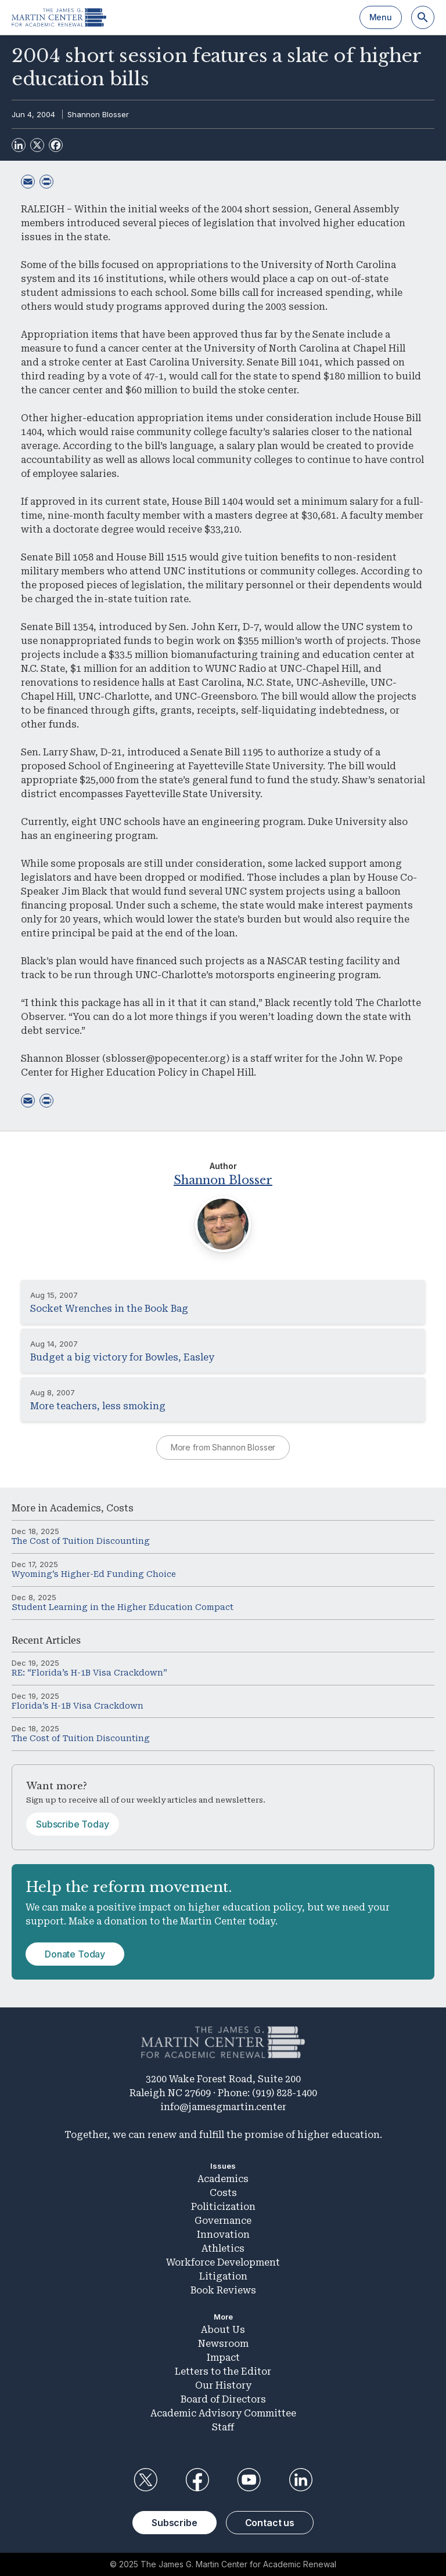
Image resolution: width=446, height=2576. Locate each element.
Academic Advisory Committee (223, 2413)
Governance (223, 2220)
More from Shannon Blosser (223, 1447)
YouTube (249, 2479)
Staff (223, 2427)
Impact (223, 2357)
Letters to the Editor (223, 2371)
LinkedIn (301, 2479)
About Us (223, 2329)
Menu (380, 17)
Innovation (223, 2234)
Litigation (223, 2276)
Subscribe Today (72, 1824)
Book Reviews (223, 2290)
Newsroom (223, 2343)
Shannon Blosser (98, 114)
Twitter (145, 2479)
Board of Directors (223, 2399)
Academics (75, 1508)
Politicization (223, 2206)
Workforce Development (223, 2262)
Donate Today (75, 1954)
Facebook (197, 2479)
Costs (120, 1508)
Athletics (223, 2248)
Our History (223, 2385)
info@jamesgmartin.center (223, 2106)
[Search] (422, 17)
